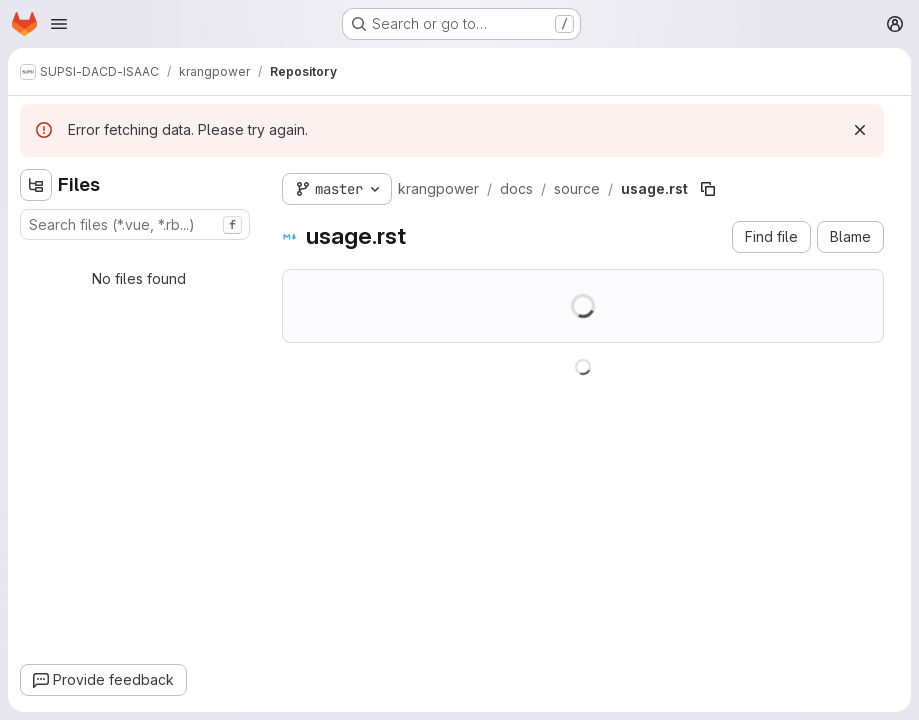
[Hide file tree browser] (36, 185)
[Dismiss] (860, 130)
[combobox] (135, 224)
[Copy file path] (708, 189)
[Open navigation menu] (59, 24)
